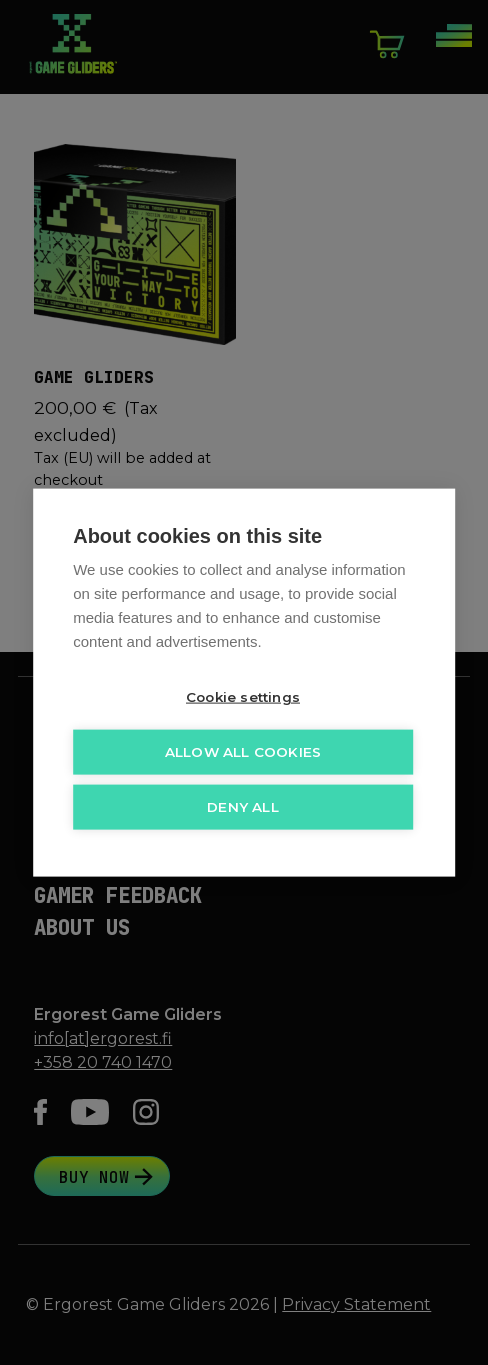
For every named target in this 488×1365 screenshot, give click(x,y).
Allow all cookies (243, 750)
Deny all (243, 805)
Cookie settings (243, 695)
